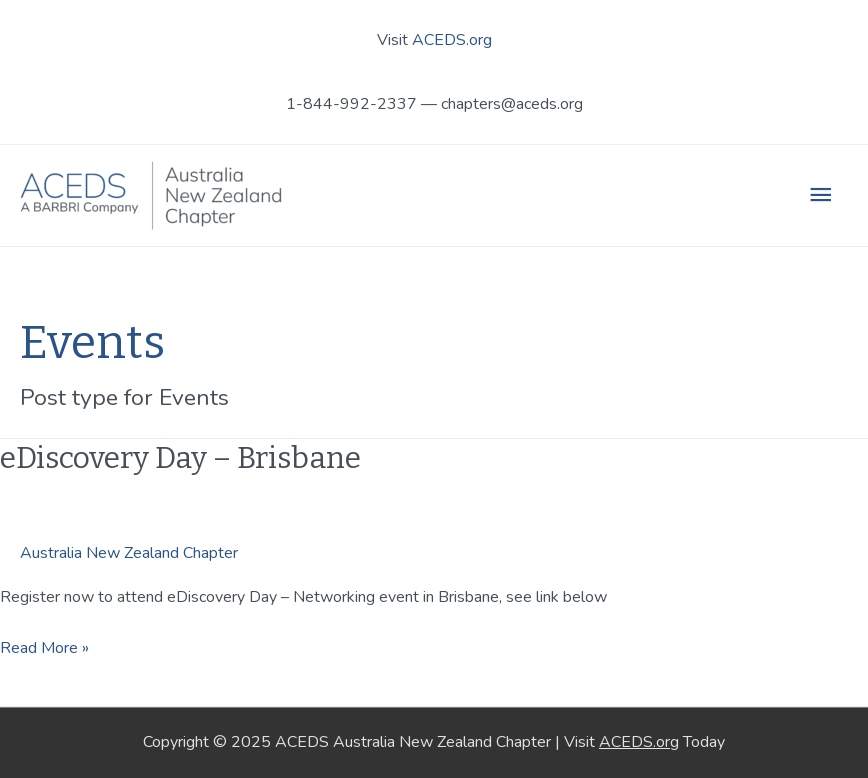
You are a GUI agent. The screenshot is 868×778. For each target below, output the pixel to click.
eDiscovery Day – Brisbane (180, 458)
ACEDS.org (452, 40)
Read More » (44, 648)
